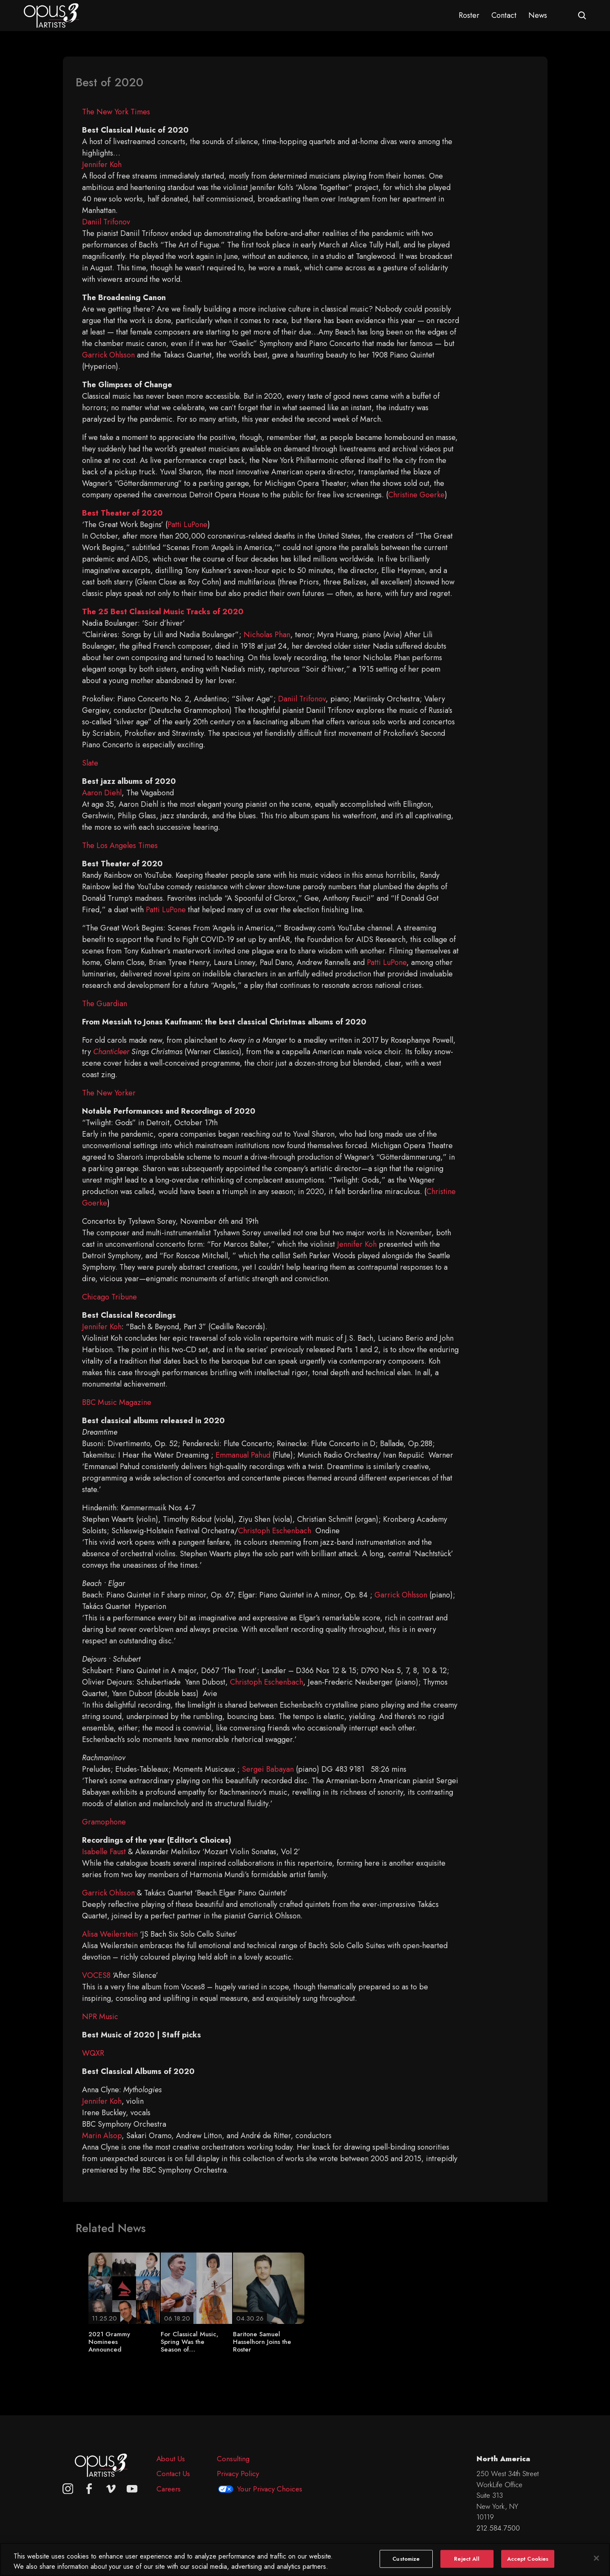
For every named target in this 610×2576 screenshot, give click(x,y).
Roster (469, 15)
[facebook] (89, 2488)
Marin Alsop (102, 2135)
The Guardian (104, 1003)
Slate (90, 763)
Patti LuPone (187, 524)
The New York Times (116, 111)
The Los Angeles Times (120, 845)
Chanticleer (111, 1051)
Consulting (233, 2459)
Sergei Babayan (268, 1769)
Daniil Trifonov (106, 221)
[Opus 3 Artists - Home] (51, 15)
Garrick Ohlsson (108, 354)
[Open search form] (582, 15)
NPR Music (100, 2016)
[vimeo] (110, 2488)
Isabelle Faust (104, 1851)
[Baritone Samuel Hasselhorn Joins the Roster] (268, 2287)
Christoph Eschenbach (274, 1530)
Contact (503, 15)
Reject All (466, 2564)
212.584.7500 (498, 2528)
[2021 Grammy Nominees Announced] (124, 2287)
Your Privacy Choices (269, 2489)
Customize (406, 2564)
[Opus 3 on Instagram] (68, 2488)
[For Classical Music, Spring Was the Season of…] (196, 2287)
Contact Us (173, 2473)
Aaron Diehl (102, 792)
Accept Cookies (528, 2564)
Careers (168, 2489)
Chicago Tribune (109, 1296)
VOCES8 (96, 1975)
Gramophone (104, 1821)
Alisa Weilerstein (110, 1934)
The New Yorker (109, 1092)
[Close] (596, 2563)
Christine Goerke (416, 494)
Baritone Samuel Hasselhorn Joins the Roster (262, 2341)
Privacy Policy (238, 2473)
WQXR (93, 2053)
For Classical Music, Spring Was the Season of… (189, 2341)
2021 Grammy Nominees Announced (109, 2341)
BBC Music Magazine (116, 1402)
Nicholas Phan (267, 634)
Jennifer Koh (102, 164)
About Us (170, 2459)
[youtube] (132, 2488)
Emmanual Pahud (243, 1455)
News (537, 15)
